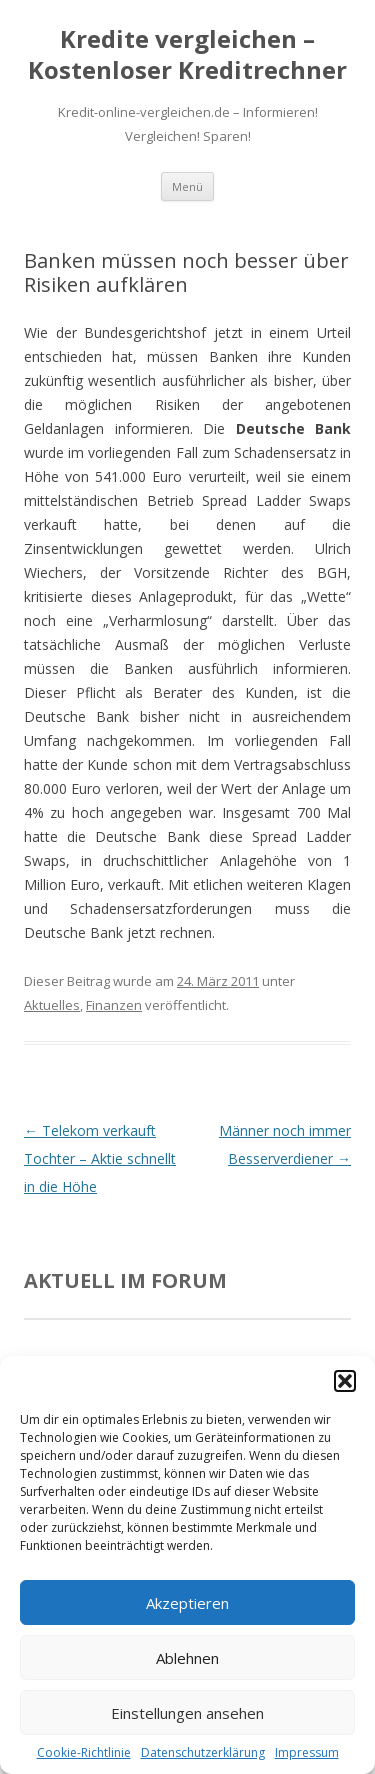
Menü (187, 186)
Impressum (307, 1752)
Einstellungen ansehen (187, 1713)
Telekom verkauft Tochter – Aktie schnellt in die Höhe (100, 1158)
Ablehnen (187, 1658)
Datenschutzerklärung (203, 1752)
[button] (345, 1381)
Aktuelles (52, 1005)
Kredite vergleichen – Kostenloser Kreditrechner (187, 55)
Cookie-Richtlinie (84, 1752)
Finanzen (114, 1005)
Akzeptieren (187, 1603)
